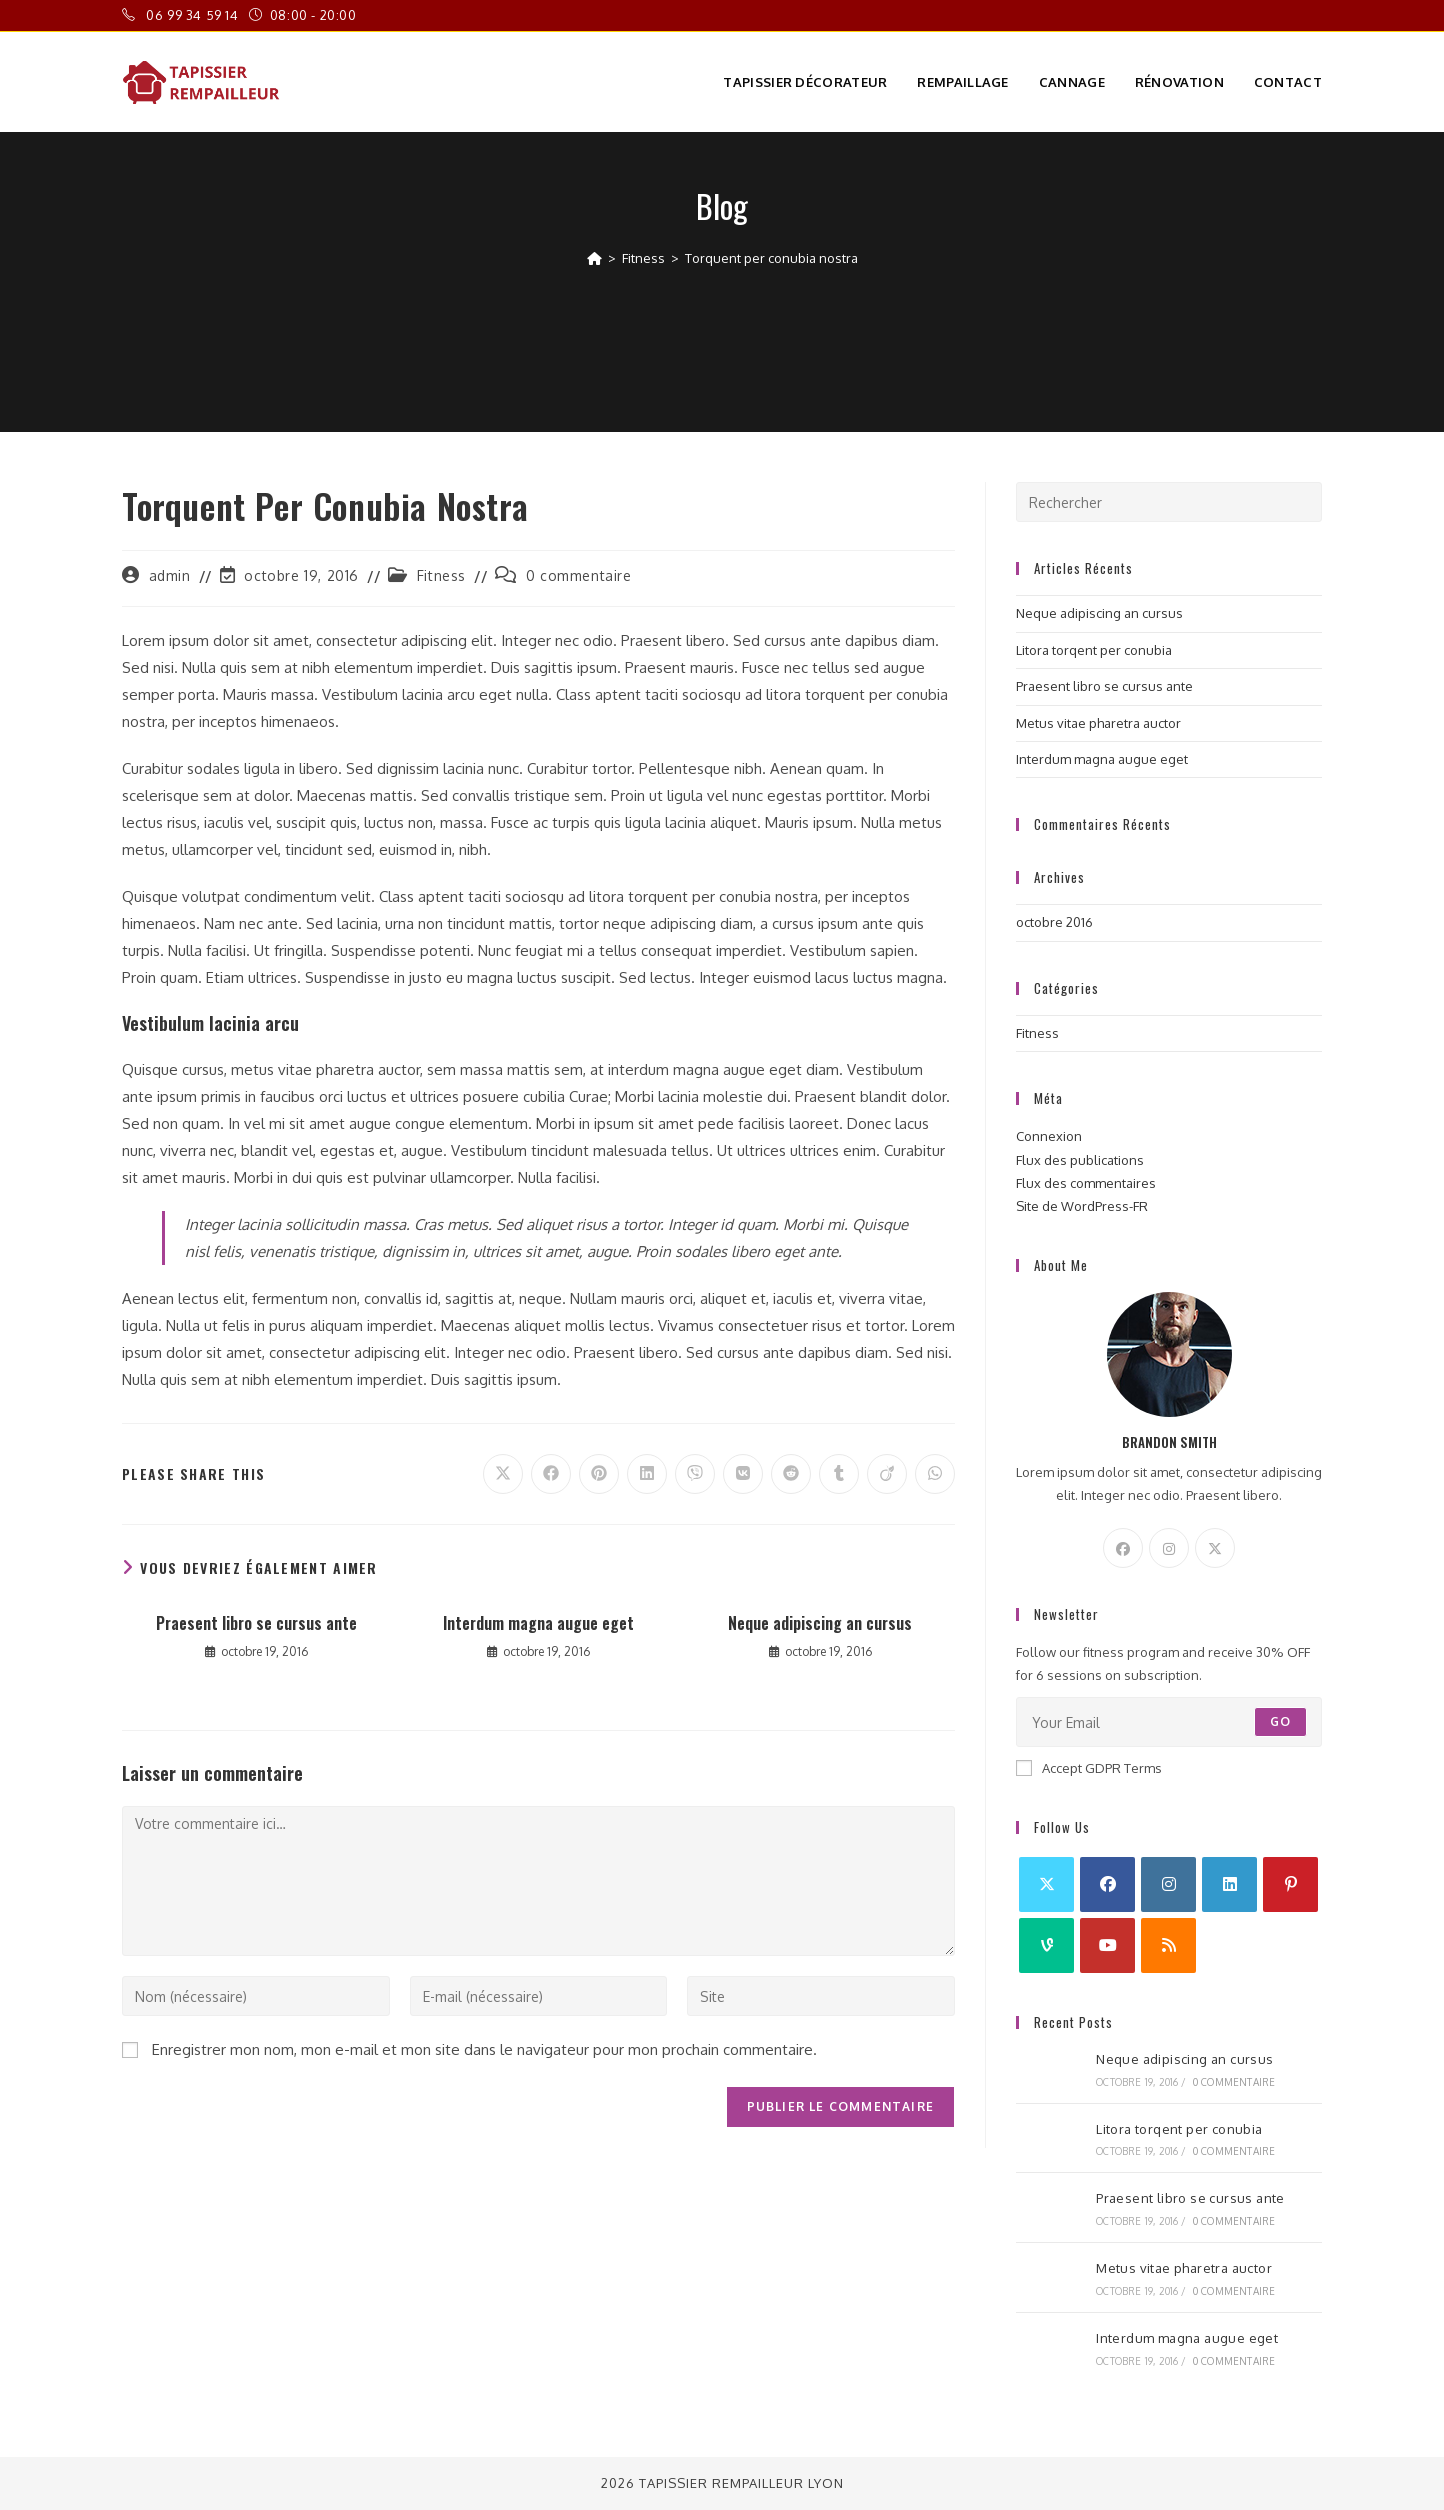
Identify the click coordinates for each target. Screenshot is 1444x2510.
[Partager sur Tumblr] (839, 1474)
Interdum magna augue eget (538, 1623)
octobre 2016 (1054, 922)
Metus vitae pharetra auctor (1098, 723)
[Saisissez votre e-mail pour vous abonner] (1169, 1722)
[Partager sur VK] (743, 1474)
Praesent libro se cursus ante (256, 1623)
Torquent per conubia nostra (771, 258)
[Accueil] (594, 258)
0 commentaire (579, 575)
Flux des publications (1080, 1160)
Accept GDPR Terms (1089, 1768)
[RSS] (1168, 1945)
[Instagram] (1169, 1548)
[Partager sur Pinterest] (599, 1474)
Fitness (441, 575)
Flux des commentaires (1086, 1183)
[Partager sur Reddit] (791, 1474)
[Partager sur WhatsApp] (935, 1474)
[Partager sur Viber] (695, 1474)
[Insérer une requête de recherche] (1169, 502)
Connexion (1049, 1136)
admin (170, 575)
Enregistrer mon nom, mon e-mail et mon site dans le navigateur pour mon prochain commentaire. (484, 2049)
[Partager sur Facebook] (551, 1474)
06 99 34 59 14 (194, 15)
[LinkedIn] (1229, 1884)
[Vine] (1046, 1945)
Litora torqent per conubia (1094, 650)
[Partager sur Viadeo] (887, 1474)
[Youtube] (1107, 1945)
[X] (1215, 1548)
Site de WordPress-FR (1082, 1206)
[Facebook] (1123, 1548)
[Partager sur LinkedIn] (647, 1474)
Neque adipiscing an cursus (820, 1623)
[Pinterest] (1290, 1884)
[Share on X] (503, 1474)
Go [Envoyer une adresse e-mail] (1280, 1721)
